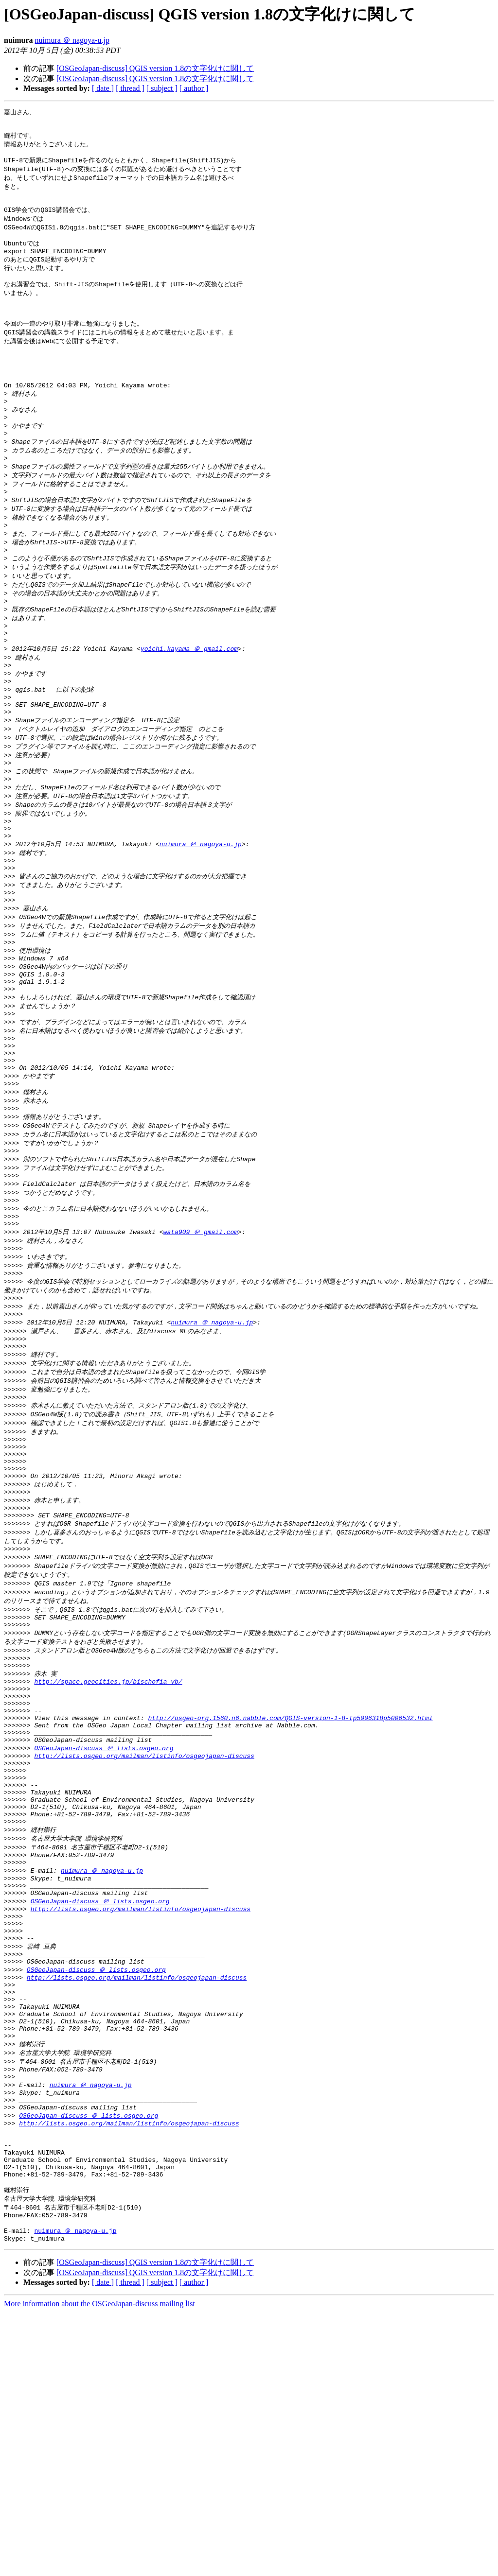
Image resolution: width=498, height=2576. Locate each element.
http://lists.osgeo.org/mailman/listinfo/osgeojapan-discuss (144, 1943)
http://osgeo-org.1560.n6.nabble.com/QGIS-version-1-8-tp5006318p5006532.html (290, 1899)
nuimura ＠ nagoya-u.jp (72, 40)
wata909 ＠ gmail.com (200, 1357)
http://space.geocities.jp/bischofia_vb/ (108, 1855)
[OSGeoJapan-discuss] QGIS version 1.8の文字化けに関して (155, 68)
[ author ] (194, 88)
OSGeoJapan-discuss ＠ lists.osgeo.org (103, 1934)
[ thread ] (130, 88)
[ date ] (103, 88)
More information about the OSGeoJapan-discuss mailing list (99, 2567)
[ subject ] (162, 88)
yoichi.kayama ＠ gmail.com (189, 708)
